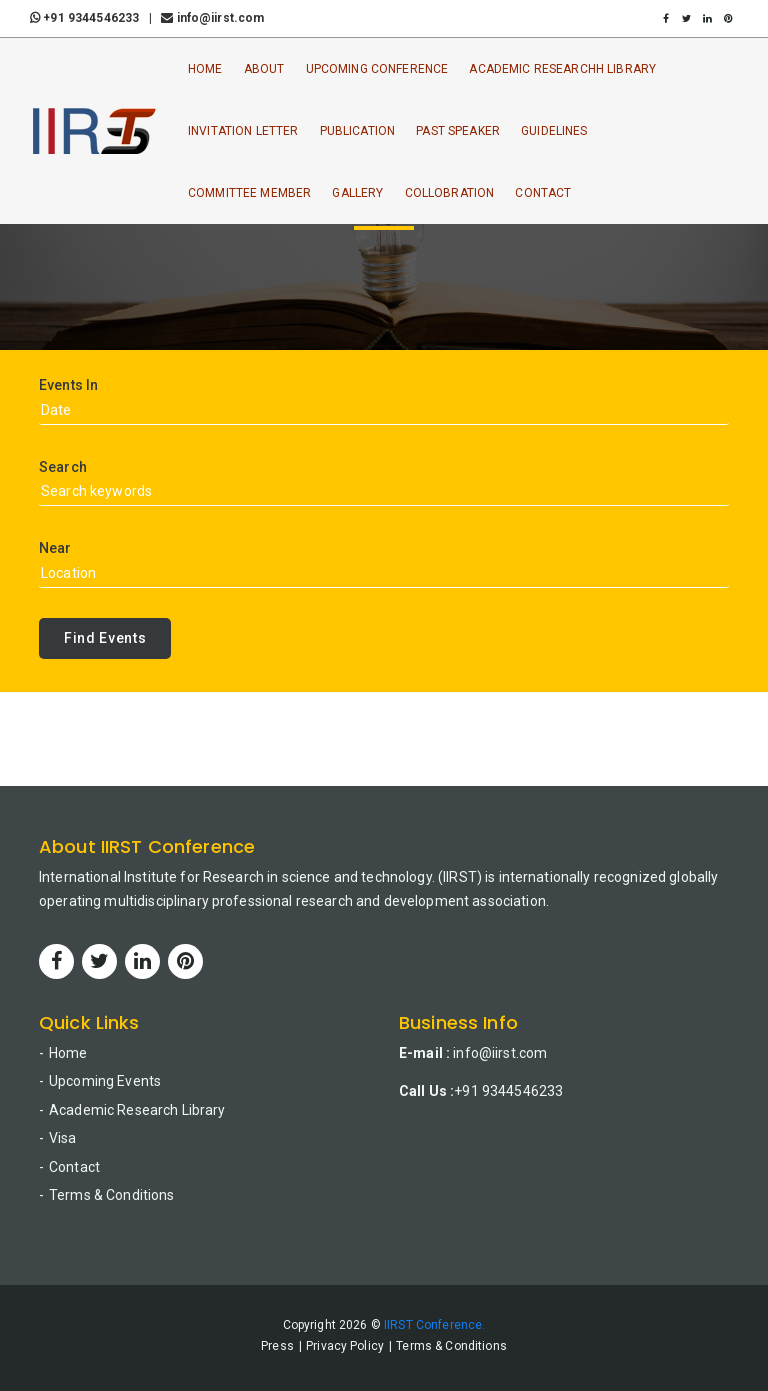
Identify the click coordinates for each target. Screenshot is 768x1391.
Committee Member (249, 193)
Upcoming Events (105, 1081)
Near (55, 548)
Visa (63, 1138)
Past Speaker (458, 131)
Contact (543, 193)
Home (205, 69)
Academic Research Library (137, 1110)
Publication (358, 131)
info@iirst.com (212, 18)
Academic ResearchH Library (562, 69)
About (264, 69)
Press (277, 1346)
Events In (68, 385)
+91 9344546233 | (94, 18)
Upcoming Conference (377, 69)
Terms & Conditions (112, 1195)
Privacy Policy (345, 1346)
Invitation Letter (243, 131)
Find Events (105, 638)
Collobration (450, 193)
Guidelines (554, 131)
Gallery (357, 193)
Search (63, 467)
